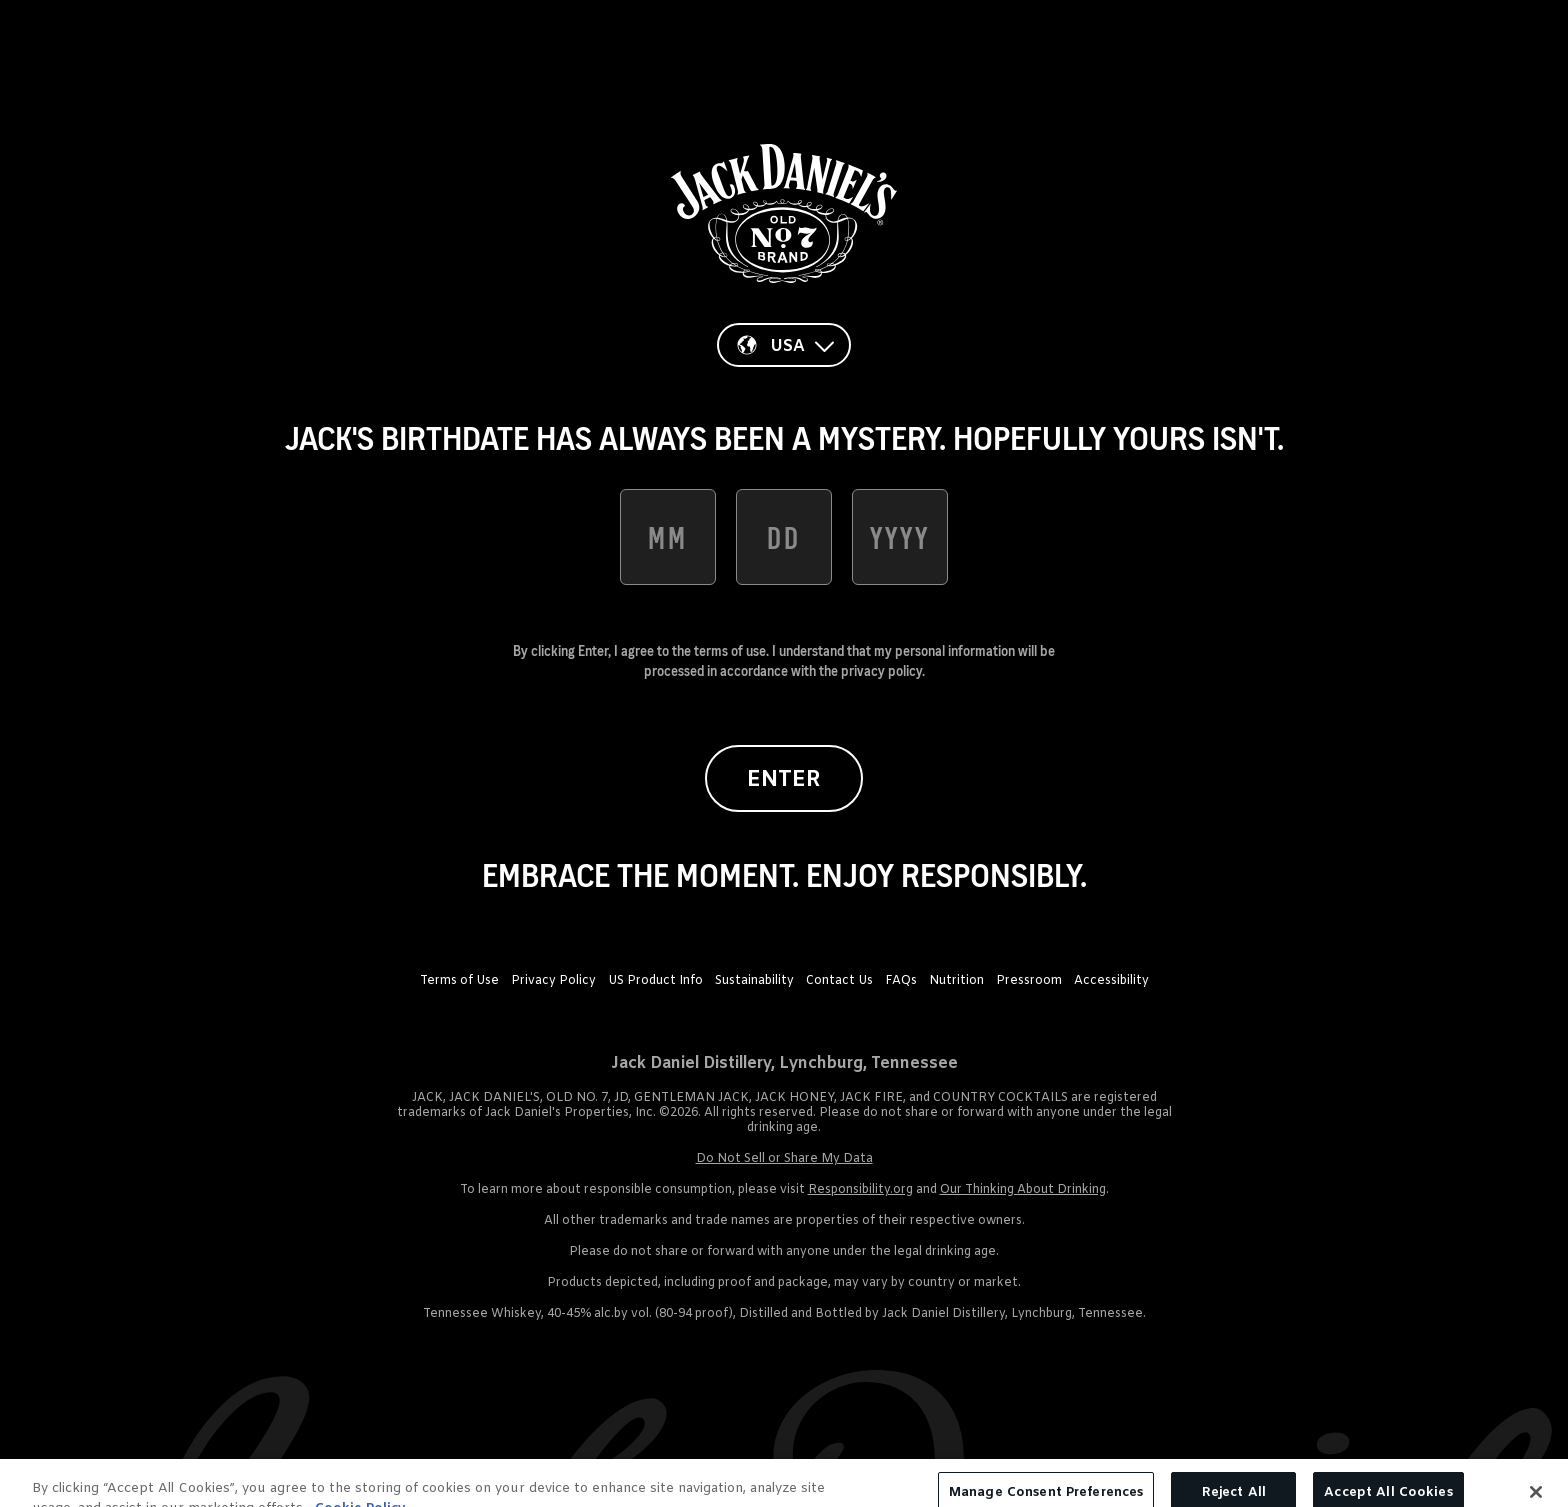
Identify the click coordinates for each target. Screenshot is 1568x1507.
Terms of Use (459, 981)
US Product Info (655, 981)
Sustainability (754, 981)
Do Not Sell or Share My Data (784, 1159)
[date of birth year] (900, 537)
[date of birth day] (784, 537)
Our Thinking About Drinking (1023, 1190)
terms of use (730, 651)
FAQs (901, 981)
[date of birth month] (668, 537)
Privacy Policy (553, 981)
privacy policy (881, 671)
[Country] (784, 345)
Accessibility (1111, 981)
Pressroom (1029, 981)
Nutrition (956, 981)
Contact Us (839, 981)
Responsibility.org (860, 1190)
